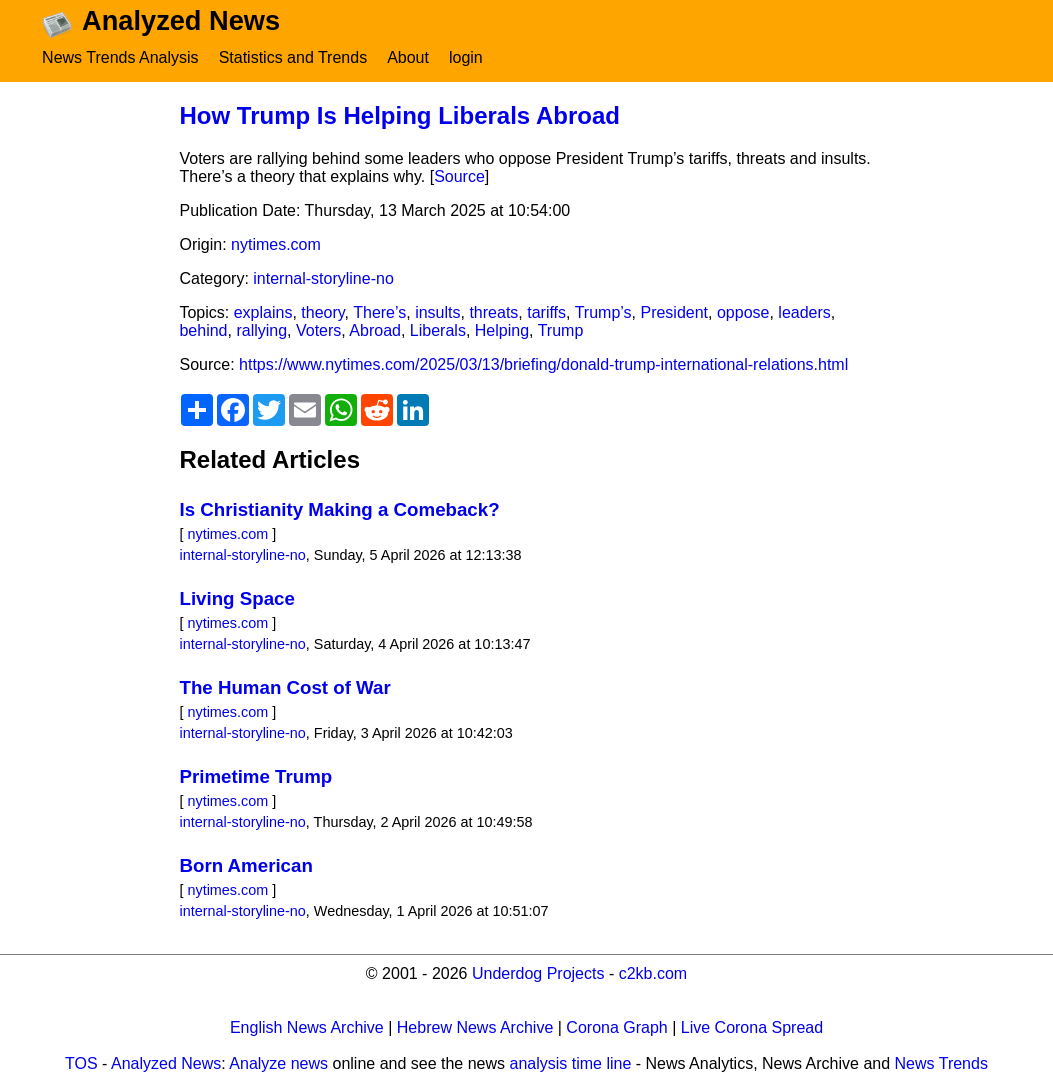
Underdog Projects (538, 973)
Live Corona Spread (752, 1027)
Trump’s (603, 312)
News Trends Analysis (120, 57)
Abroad (375, 330)
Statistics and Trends (293, 57)
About (408, 57)
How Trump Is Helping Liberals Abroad (399, 115)
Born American (245, 865)
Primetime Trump (255, 776)
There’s (379, 312)
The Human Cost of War (284, 687)
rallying (261, 330)
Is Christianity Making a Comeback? (339, 509)
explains (263, 312)
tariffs (546, 312)
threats (493, 312)
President (674, 312)
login (466, 57)
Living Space (236, 598)
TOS (81, 1063)
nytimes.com (276, 244)
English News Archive (307, 1027)
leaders (804, 312)
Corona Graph (616, 1027)
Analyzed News (166, 1063)
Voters (318, 330)
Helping (502, 330)
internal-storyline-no (323, 278)
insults (437, 312)
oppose (743, 312)
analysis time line (571, 1063)
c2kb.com (653, 973)
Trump (561, 330)
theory (322, 312)
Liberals (438, 330)
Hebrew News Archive (475, 1027)
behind (203, 330)
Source (459, 176)
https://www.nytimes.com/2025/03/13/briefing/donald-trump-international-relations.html (543, 364)
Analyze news (278, 1063)
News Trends (941, 1063)
